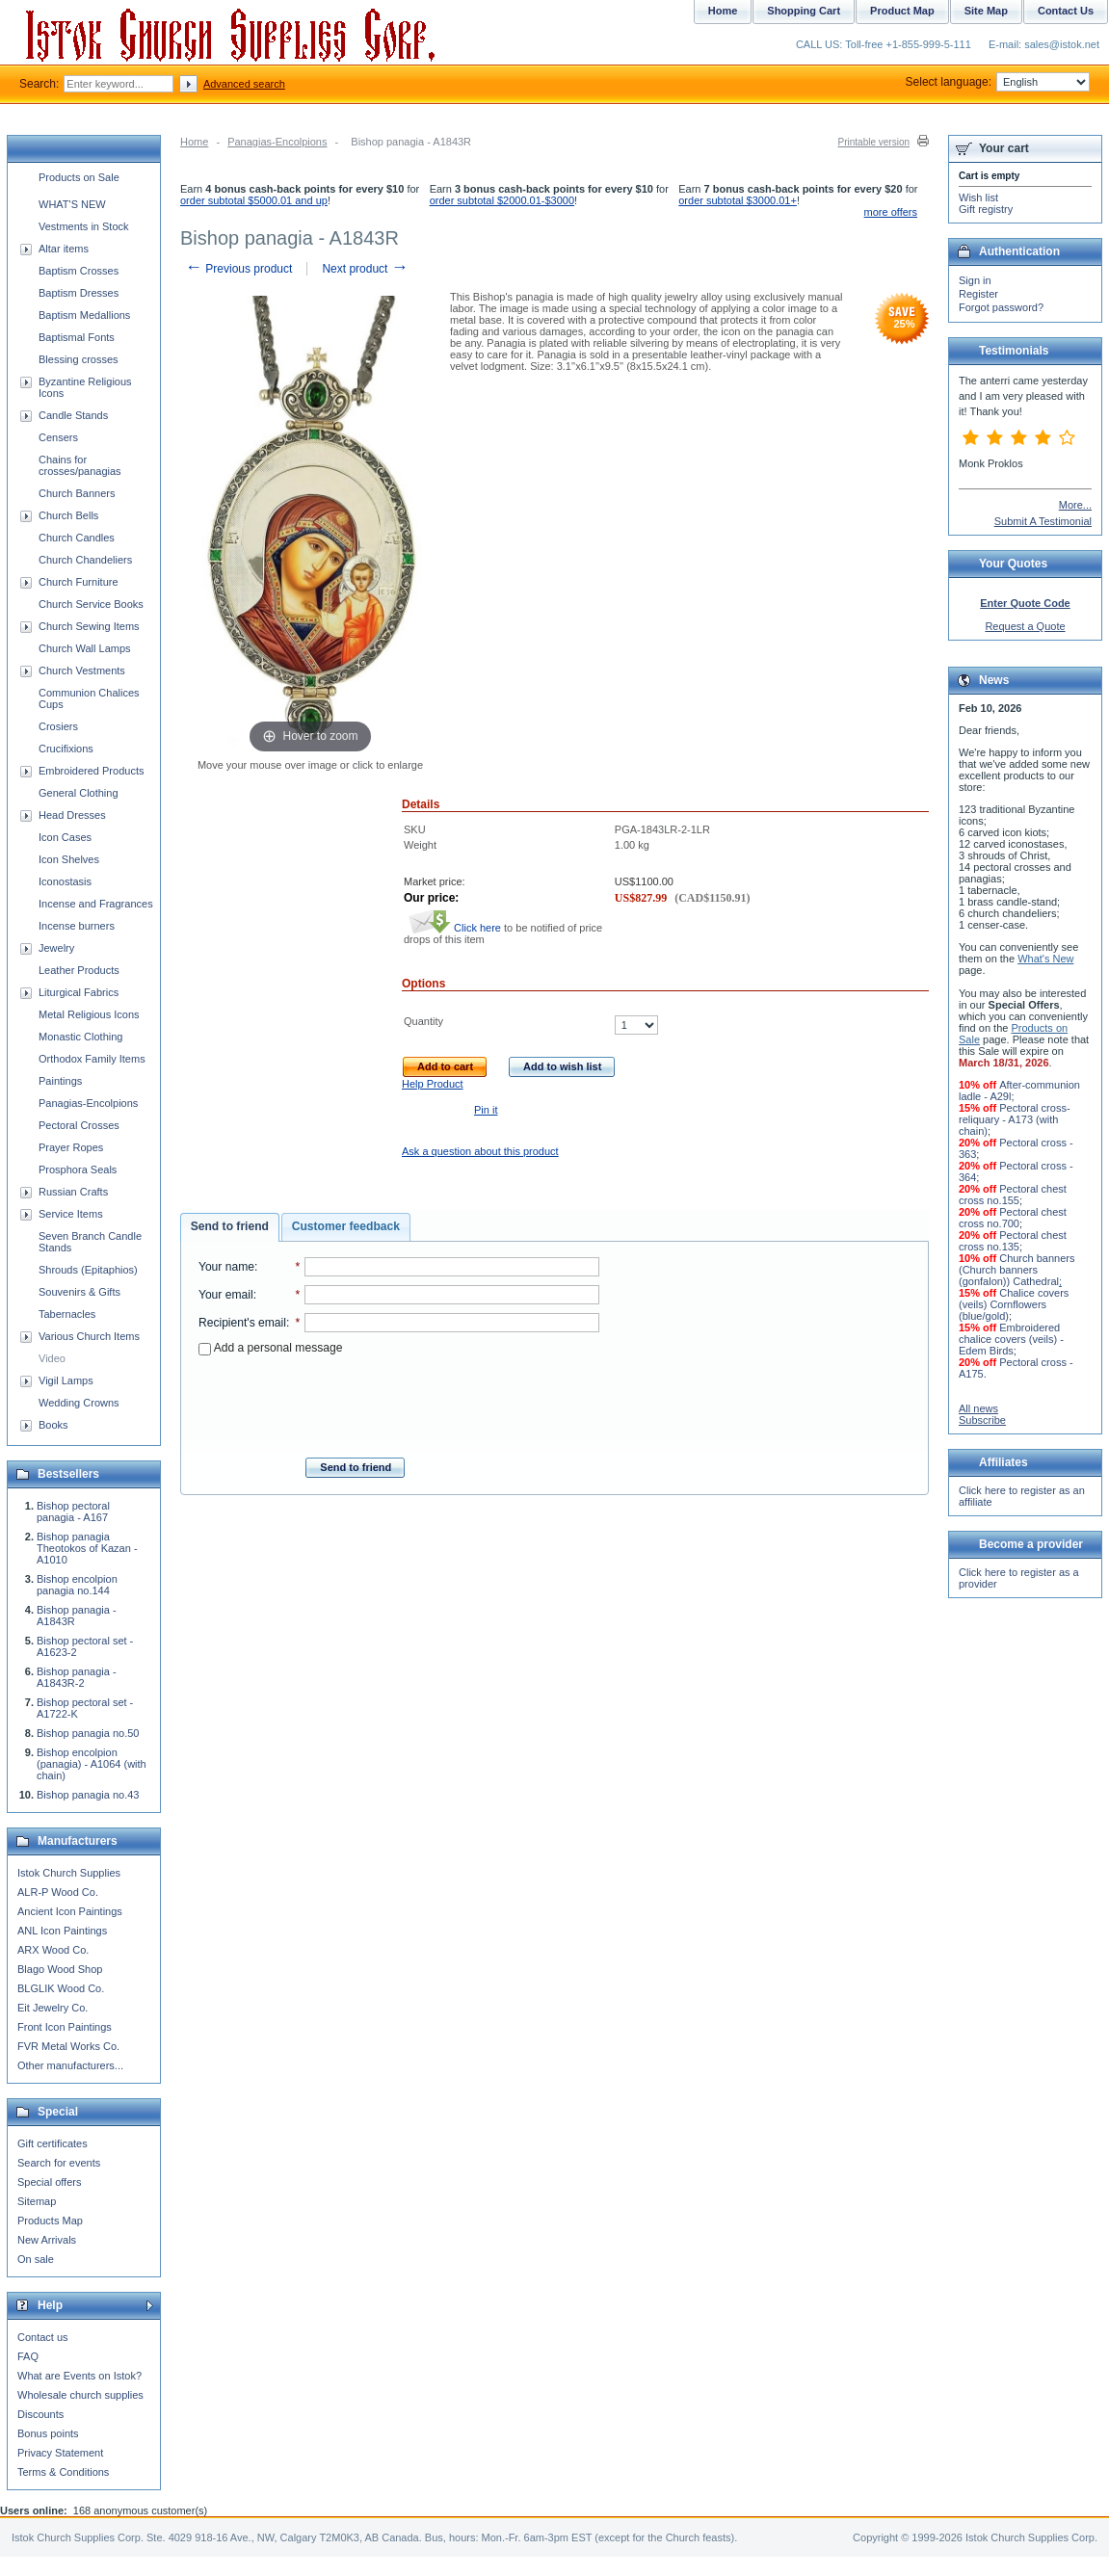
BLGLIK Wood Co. (60, 1988)
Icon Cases (65, 837)
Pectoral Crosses (79, 1125)
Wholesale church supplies (80, 2395)
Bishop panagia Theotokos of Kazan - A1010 (87, 1548)
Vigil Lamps (66, 1380)
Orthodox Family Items (92, 1059)
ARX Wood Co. (53, 1950)
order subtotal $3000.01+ (737, 200)
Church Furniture (79, 582)
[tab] (229, 1227)
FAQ (28, 2356)
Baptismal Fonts (77, 337)
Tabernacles (67, 1314)
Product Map (902, 10)
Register (978, 294)
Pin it (485, 1110)
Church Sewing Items (89, 626)
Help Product (432, 1084)
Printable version (874, 142)
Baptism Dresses (79, 293)
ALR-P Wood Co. (57, 1892)
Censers (58, 437)
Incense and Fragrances (96, 903)
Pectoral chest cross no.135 (1013, 1240)
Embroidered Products (91, 770)
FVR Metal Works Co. (68, 2046)
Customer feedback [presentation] (346, 1226)
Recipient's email (242, 1322)
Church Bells (68, 515)
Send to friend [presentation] (230, 1226)
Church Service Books (91, 604)
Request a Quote (1025, 626)
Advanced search (244, 84)
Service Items (71, 1214)
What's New (1045, 958)
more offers (890, 212)
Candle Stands (73, 415)
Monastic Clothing (80, 1036)
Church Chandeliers (85, 559)
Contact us (42, 2337)
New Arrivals (46, 2240)
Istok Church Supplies (68, 1873)
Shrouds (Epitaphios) (88, 1269)
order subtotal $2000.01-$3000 (502, 200)
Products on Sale (79, 177)
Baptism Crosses (79, 270)
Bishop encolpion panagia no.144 (77, 1584)
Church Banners (77, 493)
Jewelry (56, 948)
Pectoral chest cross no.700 (1013, 1217)
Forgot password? (1001, 307)
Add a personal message (270, 1347)
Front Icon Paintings (64, 2027)
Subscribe (982, 1420)
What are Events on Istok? (79, 2375)
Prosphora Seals (78, 1169)
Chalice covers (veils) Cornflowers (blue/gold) (1014, 1304)
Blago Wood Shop (59, 1969)
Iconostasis (65, 881)
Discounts (40, 2414)
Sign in (975, 280)
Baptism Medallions (84, 315)
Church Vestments (82, 670)
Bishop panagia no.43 (88, 1795)
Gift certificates (52, 2143)
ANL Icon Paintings (62, 1930)
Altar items (64, 248)
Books (53, 1425)
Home (194, 141)
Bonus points (48, 2433)
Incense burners (77, 926)
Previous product (238, 269)
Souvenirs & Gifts (79, 1292)
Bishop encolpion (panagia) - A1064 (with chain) (91, 1764)
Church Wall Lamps (85, 648)
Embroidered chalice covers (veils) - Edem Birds (1011, 1339)
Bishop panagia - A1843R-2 (77, 1677)
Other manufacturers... (70, 2065)
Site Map (986, 10)
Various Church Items (89, 1336)
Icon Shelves (69, 859)
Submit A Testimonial (1043, 521)
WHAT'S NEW (72, 204)
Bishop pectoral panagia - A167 (73, 1511)
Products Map (50, 2220)
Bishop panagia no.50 (88, 1733)
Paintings (60, 1081)
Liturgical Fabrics (79, 992)
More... (1075, 505)
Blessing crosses (79, 359)
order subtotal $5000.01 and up (254, 200)
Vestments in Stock (84, 226)
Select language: (998, 82)
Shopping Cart (803, 10)
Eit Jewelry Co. (52, 2007)
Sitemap (36, 2201)
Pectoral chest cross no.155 (1013, 1194)
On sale (35, 2259)
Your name (226, 1267)
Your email (225, 1294)
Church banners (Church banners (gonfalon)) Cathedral (1016, 1269)
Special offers (49, 2182)
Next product (365, 269)
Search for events (58, 2163)
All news (978, 1408)
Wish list (978, 197)
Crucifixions (66, 748)
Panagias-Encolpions (277, 141)
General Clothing (79, 793)
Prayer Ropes (71, 1147)
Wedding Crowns (79, 1402)
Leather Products (79, 970)
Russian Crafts (73, 1191)
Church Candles (77, 537)
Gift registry (986, 209)
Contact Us (1066, 10)
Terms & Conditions (63, 2472)
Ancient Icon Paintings (69, 1911)
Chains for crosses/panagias (80, 465)
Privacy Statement (60, 2452)
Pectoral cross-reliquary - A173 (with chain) (1014, 1119)
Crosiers (58, 726)
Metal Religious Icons (89, 1014)
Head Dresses (72, 815)
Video (52, 1358)
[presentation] (398, 1400)
